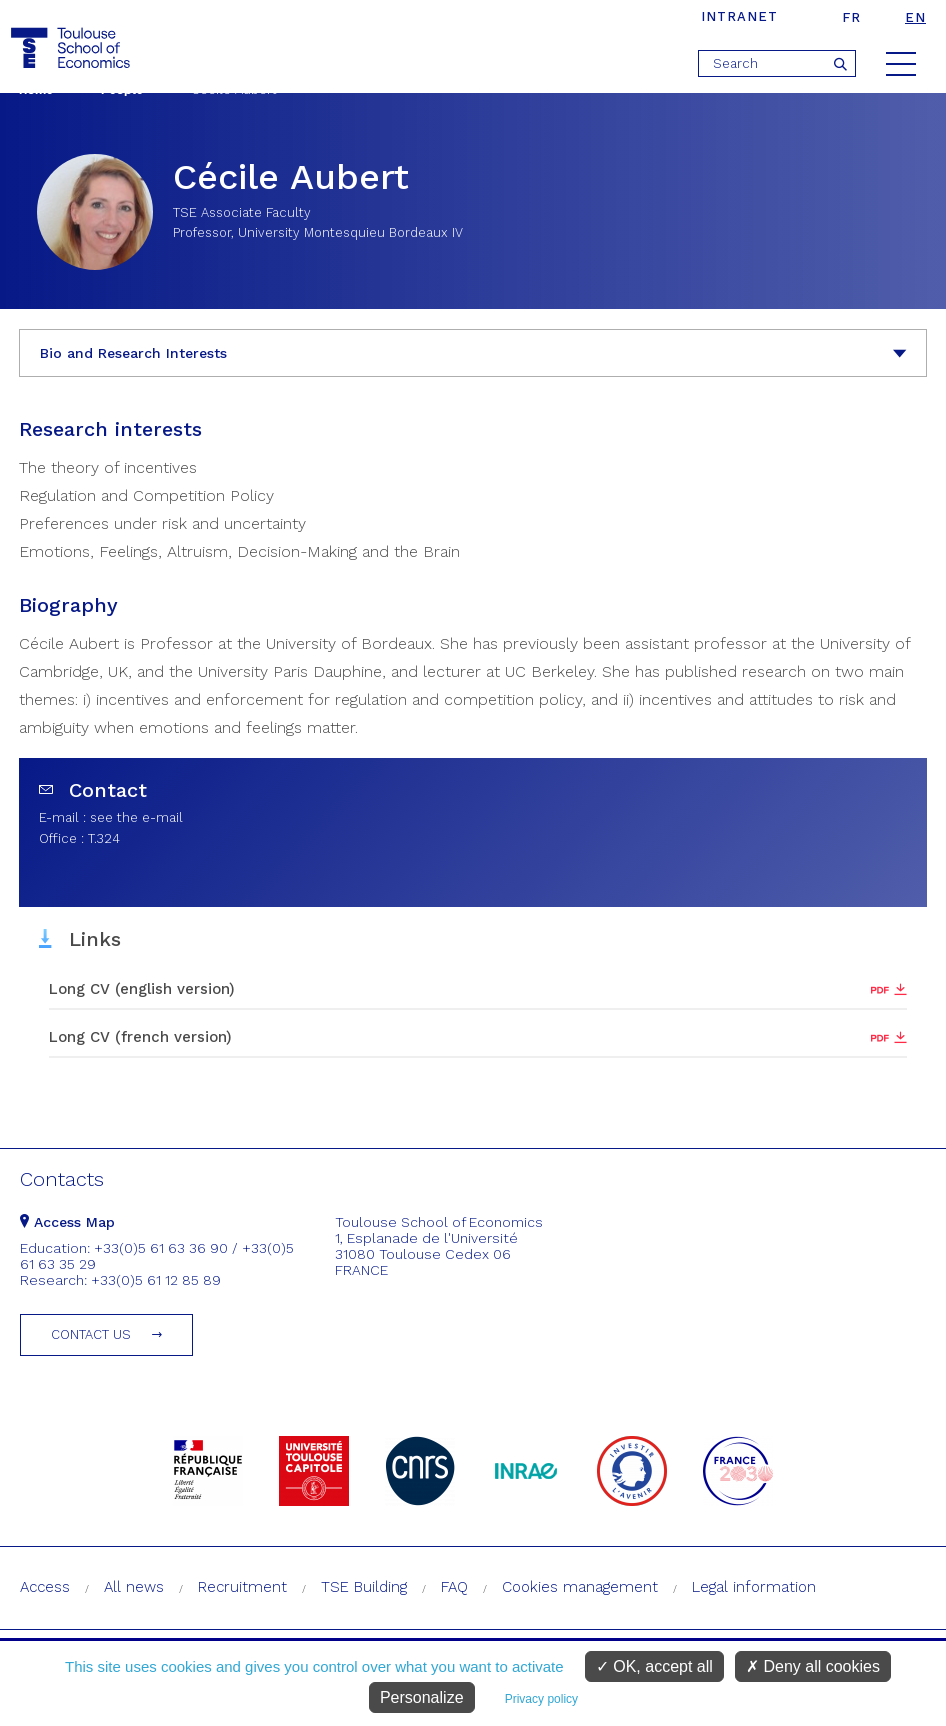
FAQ (454, 1587)
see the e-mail (136, 817)
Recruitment (242, 1587)
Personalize (422, 1697)
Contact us (91, 1334)
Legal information (754, 1587)
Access (45, 1587)
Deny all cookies (813, 1666)
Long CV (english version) (142, 989)
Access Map (67, 1222)
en (915, 17)
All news (134, 1587)
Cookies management (580, 1587)
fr (851, 17)
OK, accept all (654, 1666)
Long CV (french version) (140, 1037)
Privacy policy (541, 1699)
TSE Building (364, 1587)
